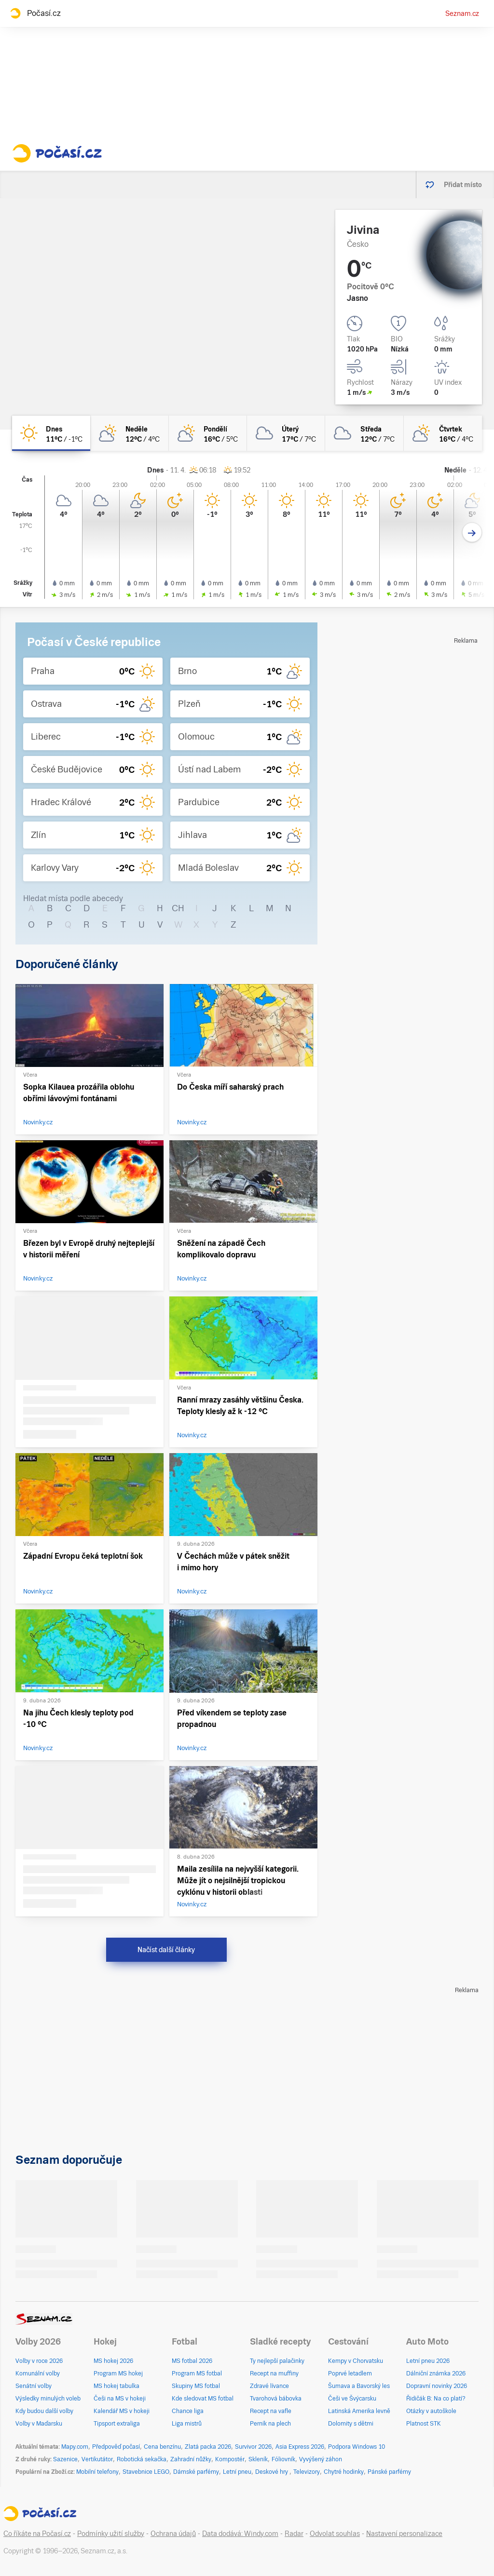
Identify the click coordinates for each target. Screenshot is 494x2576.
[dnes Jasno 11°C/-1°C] (51, 433)
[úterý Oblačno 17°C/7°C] (286, 433)
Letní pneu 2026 (428, 2361)
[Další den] (472, 532)
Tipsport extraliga (117, 2423)
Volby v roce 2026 (39, 2361)
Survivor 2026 (253, 2446)
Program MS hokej (118, 2373)
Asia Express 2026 (299, 2446)
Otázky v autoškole (431, 2411)
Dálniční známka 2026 (436, 2373)
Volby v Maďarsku (38, 2423)
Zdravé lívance (269, 2386)
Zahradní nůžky (190, 2459)
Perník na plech (270, 2423)
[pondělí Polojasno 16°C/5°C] (208, 433)
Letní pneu (237, 2471)
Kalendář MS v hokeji (122, 2411)
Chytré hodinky (344, 2471)
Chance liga (188, 2411)
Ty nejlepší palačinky (277, 2361)
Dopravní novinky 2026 (436, 2386)
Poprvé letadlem (350, 2373)
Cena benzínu (162, 2446)
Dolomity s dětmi (350, 2423)
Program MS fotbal (197, 2373)
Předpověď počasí (116, 2446)
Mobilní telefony (97, 2471)
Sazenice (65, 2459)
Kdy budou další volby (44, 2411)
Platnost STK (423, 2423)
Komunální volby (37, 2373)
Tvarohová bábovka (276, 2398)
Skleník (258, 2459)
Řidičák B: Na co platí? (436, 2398)
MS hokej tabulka (116, 2386)
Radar (294, 2533)
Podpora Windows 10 (356, 2446)
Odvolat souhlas (335, 2533)
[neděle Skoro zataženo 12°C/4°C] (129, 433)
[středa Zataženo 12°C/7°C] (364, 433)
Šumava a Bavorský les (359, 2386)
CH (178, 908)
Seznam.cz (462, 13)
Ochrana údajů (173, 2533)
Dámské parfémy (196, 2471)
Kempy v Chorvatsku (355, 2361)
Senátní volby (33, 2386)
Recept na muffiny (274, 2373)
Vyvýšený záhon (320, 2459)
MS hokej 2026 (113, 2361)
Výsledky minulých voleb (48, 2398)
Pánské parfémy (389, 2471)
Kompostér (230, 2459)
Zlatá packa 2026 (208, 2446)
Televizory (306, 2471)
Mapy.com (74, 2446)
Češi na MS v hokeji (120, 2398)
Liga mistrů (187, 2423)
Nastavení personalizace (404, 2533)
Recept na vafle (270, 2411)
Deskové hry (272, 2471)
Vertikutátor (97, 2459)
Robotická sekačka (141, 2459)
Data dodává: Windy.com (240, 2533)
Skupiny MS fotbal (196, 2386)
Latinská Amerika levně (359, 2411)
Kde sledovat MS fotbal (202, 2398)
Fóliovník (283, 2459)
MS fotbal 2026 (192, 2361)
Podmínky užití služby (110, 2533)
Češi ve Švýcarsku (352, 2398)
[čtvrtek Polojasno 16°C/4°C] (443, 433)
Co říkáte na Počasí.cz (37, 2533)
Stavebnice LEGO (146, 2471)
